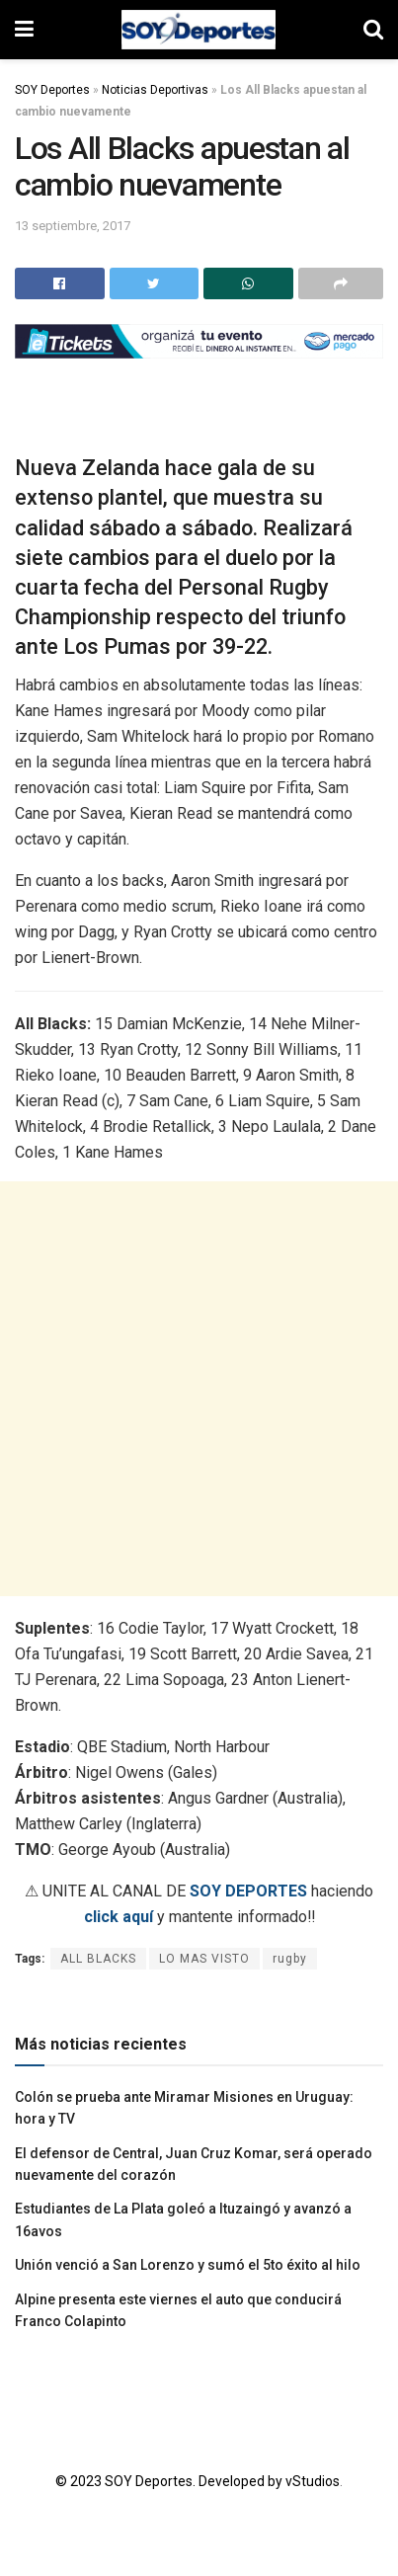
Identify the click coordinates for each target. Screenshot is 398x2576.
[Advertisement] (199, 1388)
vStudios (312, 2481)
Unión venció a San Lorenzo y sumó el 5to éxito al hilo (187, 2265)
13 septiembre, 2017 (72, 225)
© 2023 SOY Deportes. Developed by (170, 2481)
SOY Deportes (52, 90)
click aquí (118, 1916)
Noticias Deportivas (155, 90)
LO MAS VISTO (204, 1959)
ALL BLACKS (98, 1959)
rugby (290, 1959)
